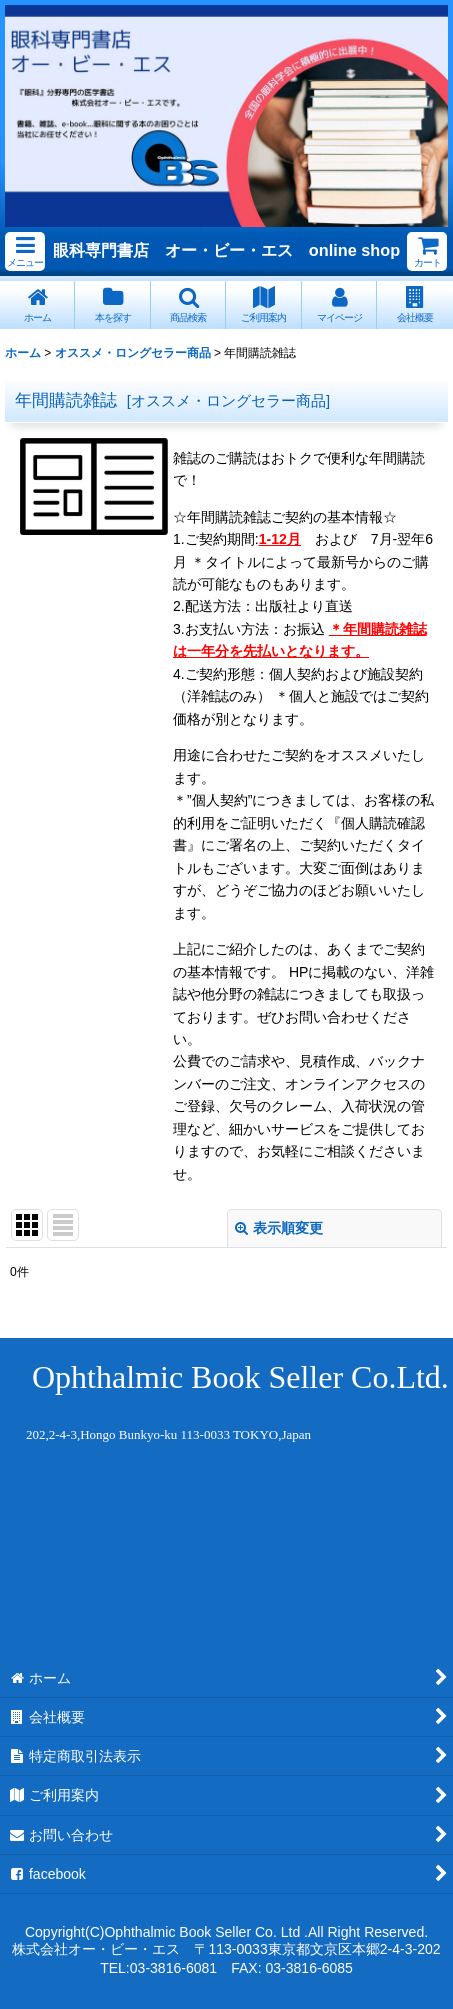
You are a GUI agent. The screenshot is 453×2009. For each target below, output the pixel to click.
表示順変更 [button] (279, 1228)
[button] (25, 251)
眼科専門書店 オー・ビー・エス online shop (226, 250)
